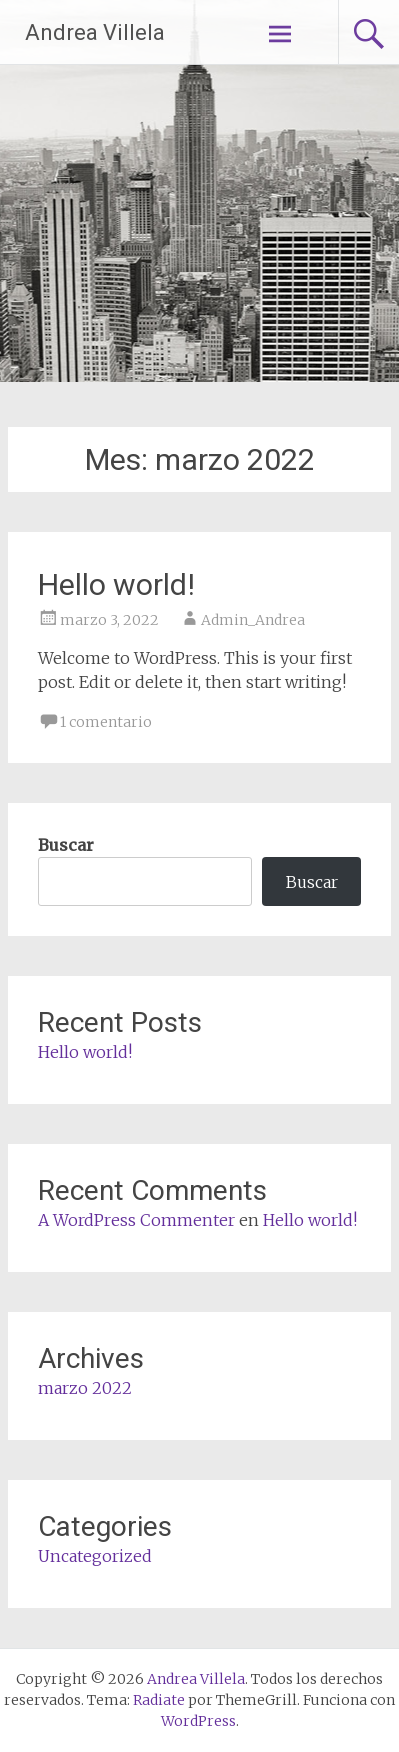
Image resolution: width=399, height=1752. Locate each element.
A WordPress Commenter (136, 1220)
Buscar (66, 845)
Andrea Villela (95, 32)
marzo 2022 (85, 1388)
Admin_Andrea (253, 620)
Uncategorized (95, 1556)
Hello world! (116, 584)
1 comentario (106, 722)
